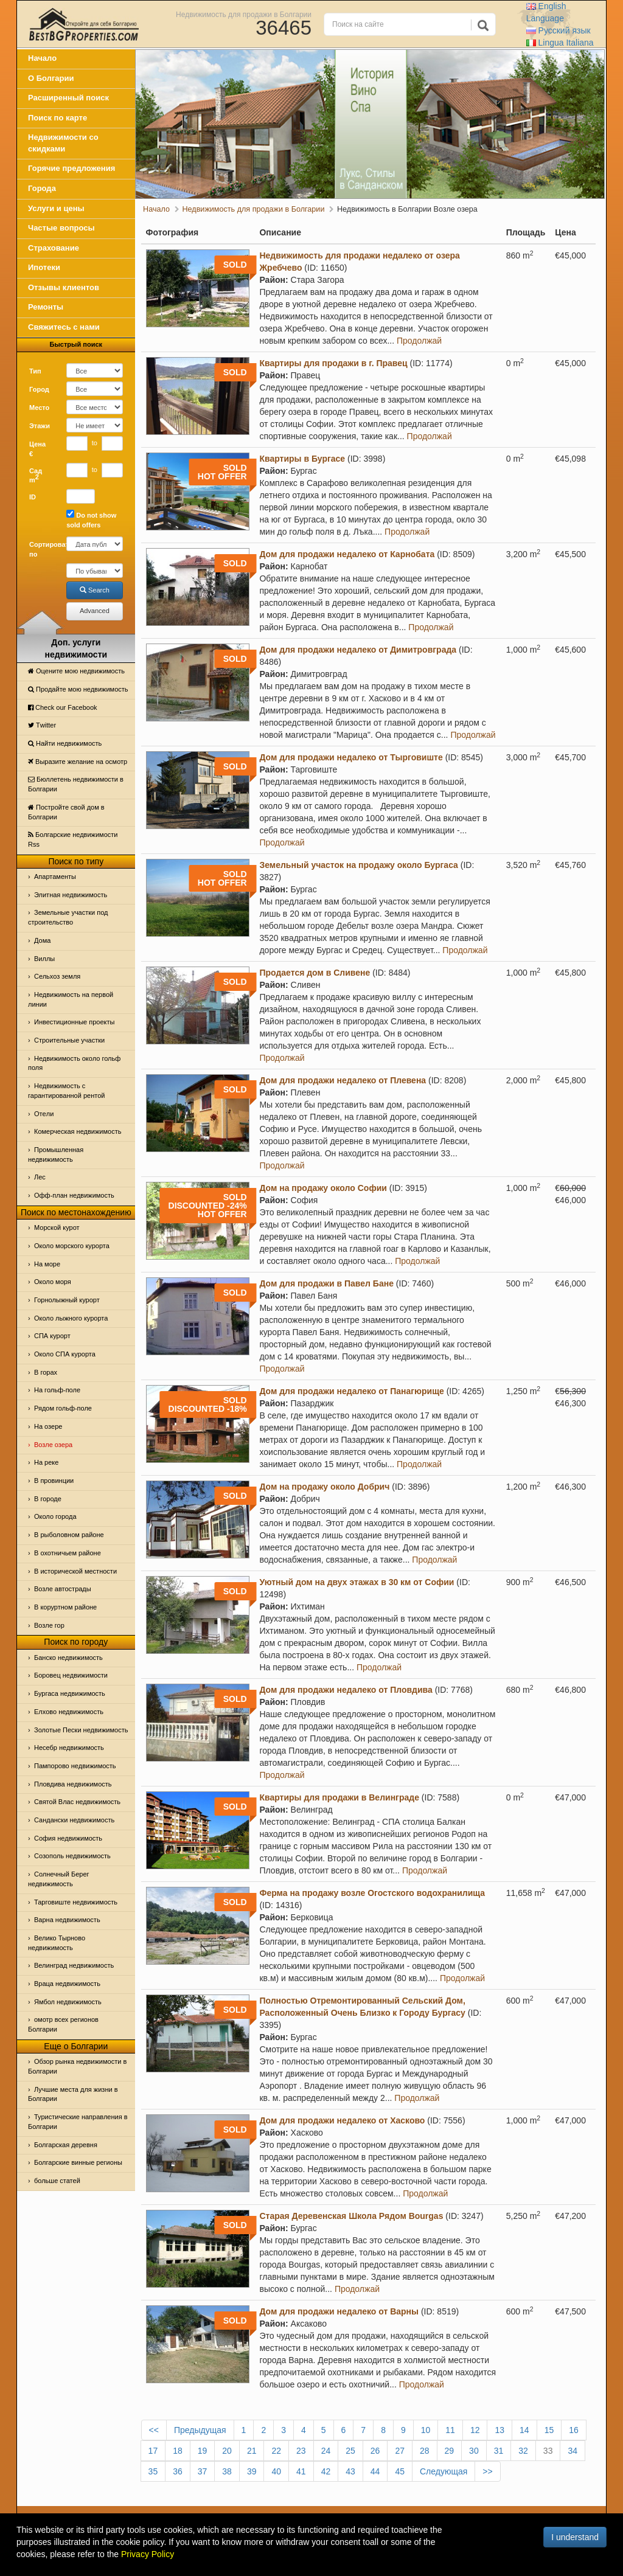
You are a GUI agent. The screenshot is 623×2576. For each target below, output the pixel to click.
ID (32, 497)
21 (252, 2451)
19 (202, 2451)
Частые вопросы (61, 227)
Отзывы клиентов (63, 287)
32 (523, 2451)
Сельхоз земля (57, 976)
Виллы (44, 958)
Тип (35, 371)
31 (499, 2451)
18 (178, 2451)
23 (301, 2451)
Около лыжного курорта (71, 1318)
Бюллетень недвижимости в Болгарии (76, 784)
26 (375, 2451)
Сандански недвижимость (74, 1820)
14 (524, 2430)
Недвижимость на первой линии (70, 999)
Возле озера (53, 1444)
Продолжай (419, 340)
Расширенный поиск (68, 97)
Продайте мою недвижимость (78, 689)
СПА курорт (52, 1335)
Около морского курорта (72, 1245)
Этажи (39, 425)
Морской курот (57, 1227)
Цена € (37, 448)
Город (39, 389)
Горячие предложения (71, 168)
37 (202, 2471)
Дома (42, 940)
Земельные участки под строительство (68, 917)
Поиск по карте (57, 117)
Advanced (95, 610)
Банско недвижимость (68, 1657)
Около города (55, 1516)
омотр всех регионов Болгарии (63, 2024)
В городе (47, 1498)
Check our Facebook (62, 707)
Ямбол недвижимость (68, 2001)
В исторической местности (75, 1571)
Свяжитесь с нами (64, 327)
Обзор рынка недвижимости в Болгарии (77, 2066)
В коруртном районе (65, 1607)
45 (400, 2471)
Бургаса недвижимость (69, 1693)
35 (153, 2471)
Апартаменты (55, 876)
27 (400, 2451)
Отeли (44, 1113)
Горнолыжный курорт (67, 1300)
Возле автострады (62, 1588)
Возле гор (49, 1625)
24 (326, 2451)
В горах (45, 1372)
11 (450, 2430)
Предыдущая (200, 2430)
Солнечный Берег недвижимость (58, 1878)
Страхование (53, 247)
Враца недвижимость (67, 1983)
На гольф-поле (57, 1390)
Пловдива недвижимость (73, 1784)
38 (227, 2471)
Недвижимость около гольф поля (74, 1063)
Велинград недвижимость (74, 1965)
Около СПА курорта (65, 1354)
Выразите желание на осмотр (77, 761)
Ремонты (45, 306)
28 (425, 2451)
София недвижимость (68, 1838)
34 (572, 2451)
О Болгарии (51, 78)
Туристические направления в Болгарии (78, 2121)
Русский (558, 30)
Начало (42, 58)
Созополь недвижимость (72, 1855)
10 (426, 2430)
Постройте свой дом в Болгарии (66, 812)
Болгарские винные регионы (78, 2162)
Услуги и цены (56, 208)
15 (549, 2430)
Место (39, 407)
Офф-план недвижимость (74, 1195)
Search (95, 590)
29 (449, 2451)
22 (276, 2451)
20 (227, 2451)
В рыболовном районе (69, 1534)
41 (301, 2471)
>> (487, 2471)
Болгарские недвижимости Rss (72, 839)
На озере (48, 1426)
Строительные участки (69, 1040)
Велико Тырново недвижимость (56, 1942)
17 (153, 2451)
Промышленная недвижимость (55, 1154)
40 (276, 2471)
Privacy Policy (147, 2554)
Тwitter (42, 725)
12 (475, 2430)
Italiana (560, 42)
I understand (575, 2537)
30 (474, 2451)
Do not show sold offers (91, 519)
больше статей (57, 2180)
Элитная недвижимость (70, 894)
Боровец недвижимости (71, 1675)
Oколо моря (52, 1281)
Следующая (443, 2471)
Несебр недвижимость (69, 1747)
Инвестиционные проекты (74, 1022)
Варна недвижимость (67, 1919)
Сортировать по (43, 549)
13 (499, 2430)
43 (350, 2471)
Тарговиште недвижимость (75, 1902)
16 (574, 2430)
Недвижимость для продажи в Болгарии (244, 14)
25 (350, 2451)
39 (252, 2471)
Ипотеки (44, 267)
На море (47, 1264)
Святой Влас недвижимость (77, 1801)
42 (326, 2471)
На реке (46, 1462)
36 (178, 2471)
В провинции (54, 1480)
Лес (40, 1177)
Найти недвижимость (65, 743)
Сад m (35, 475)
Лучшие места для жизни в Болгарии (73, 2094)
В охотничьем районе (67, 1553)
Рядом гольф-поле (63, 1408)
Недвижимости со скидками (63, 143)
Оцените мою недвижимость (76, 671)
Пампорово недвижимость (75, 1765)
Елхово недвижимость (68, 1711)
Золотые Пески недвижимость (81, 1730)
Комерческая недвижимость (77, 1131)
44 (375, 2471)
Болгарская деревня (65, 2144)
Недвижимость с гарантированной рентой (66, 1090)
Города (42, 188)
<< (154, 2430)
